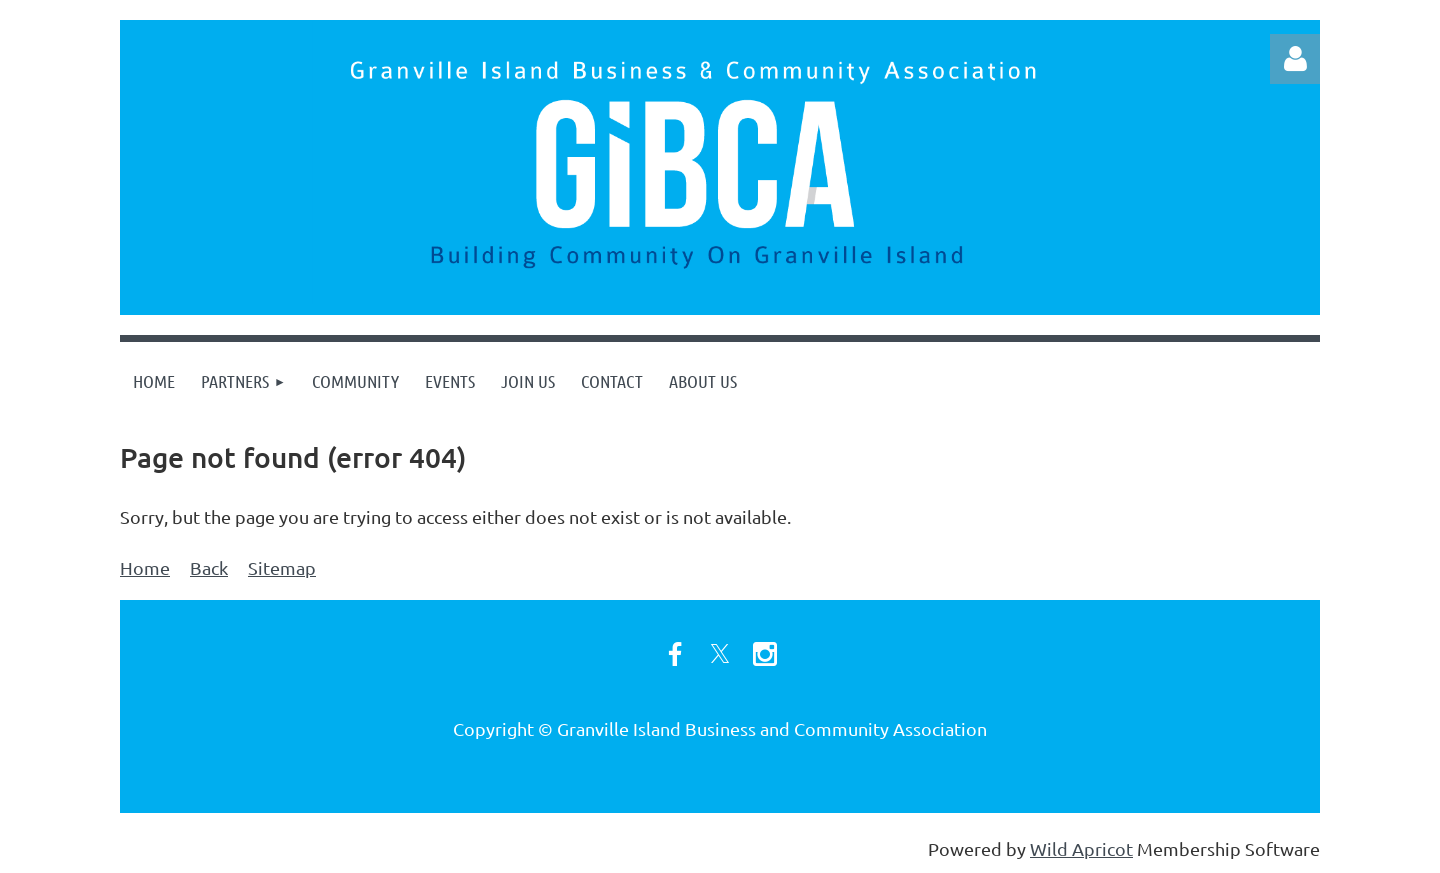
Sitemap (282, 567)
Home (145, 567)
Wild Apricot (1081, 848)
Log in (1295, 59)
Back (209, 567)
